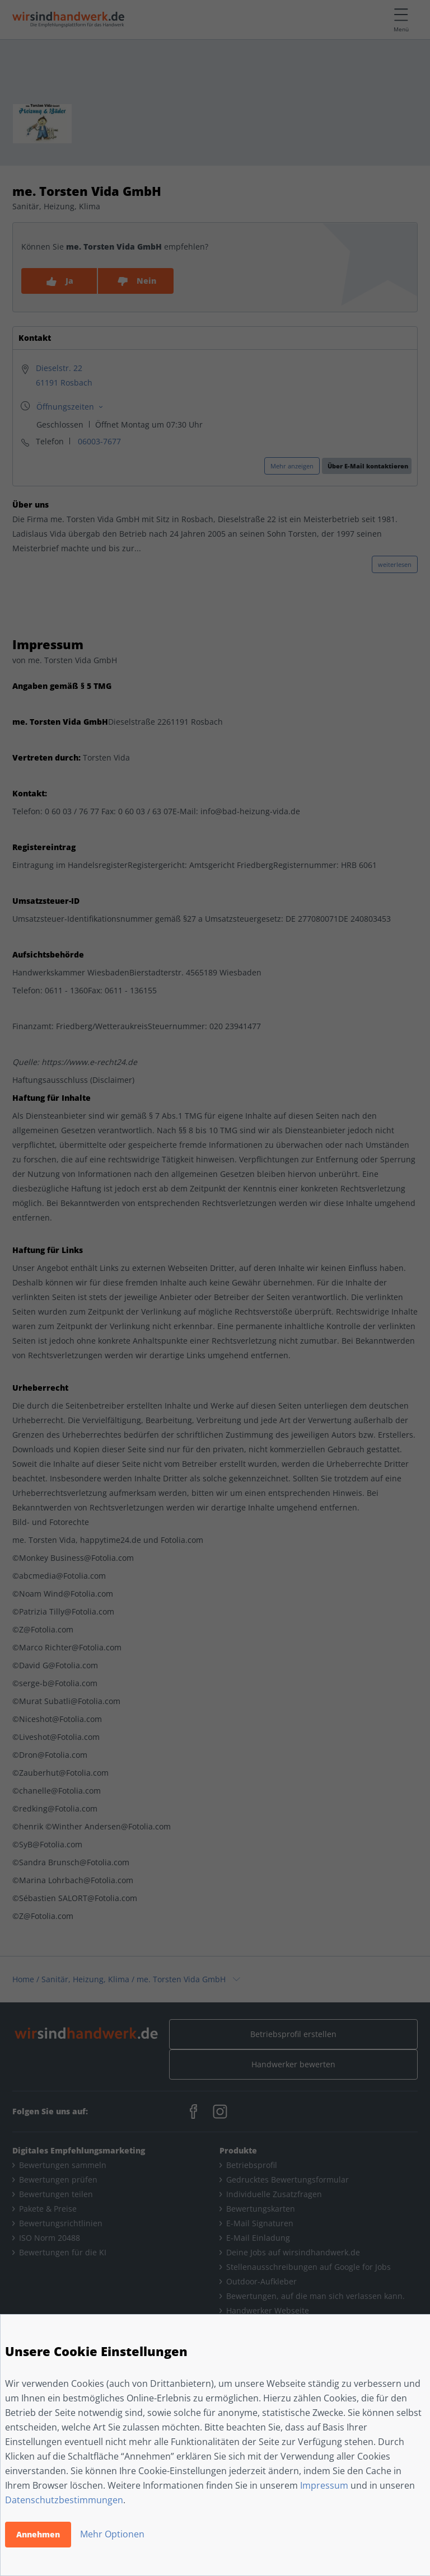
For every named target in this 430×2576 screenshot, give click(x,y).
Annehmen (38, 2534)
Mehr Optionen (112, 2534)
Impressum (324, 2485)
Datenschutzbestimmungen (64, 2500)
